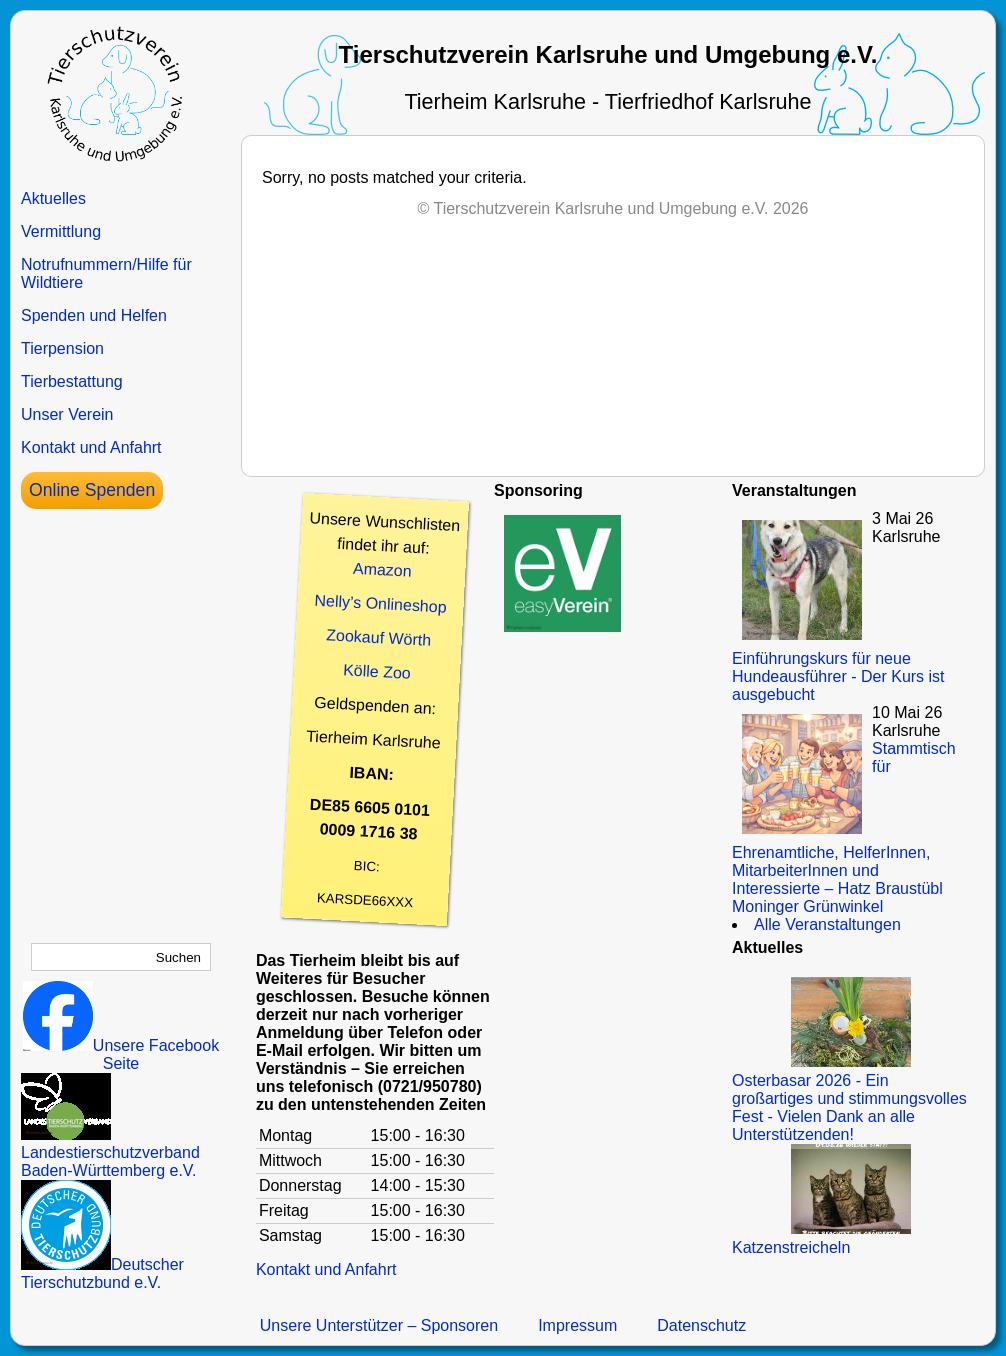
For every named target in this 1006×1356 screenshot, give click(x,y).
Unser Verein (67, 414)
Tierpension (62, 348)
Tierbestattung (72, 381)
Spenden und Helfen (94, 315)
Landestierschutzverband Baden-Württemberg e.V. (110, 1152)
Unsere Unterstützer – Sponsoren (379, 1325)
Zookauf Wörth (379, 637)
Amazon (382, 570)
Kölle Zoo (377, 671)
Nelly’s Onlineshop (380, 604)
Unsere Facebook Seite (121, 1054)
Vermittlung (61, 231)
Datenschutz (701, 1325)
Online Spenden (92, 490)
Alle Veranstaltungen (827, 924)
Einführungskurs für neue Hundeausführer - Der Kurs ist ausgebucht (838, 676)
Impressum (577, 1325)
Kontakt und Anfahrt (91, 447)
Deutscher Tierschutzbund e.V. (102, 1273)
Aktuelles (53, 198)
